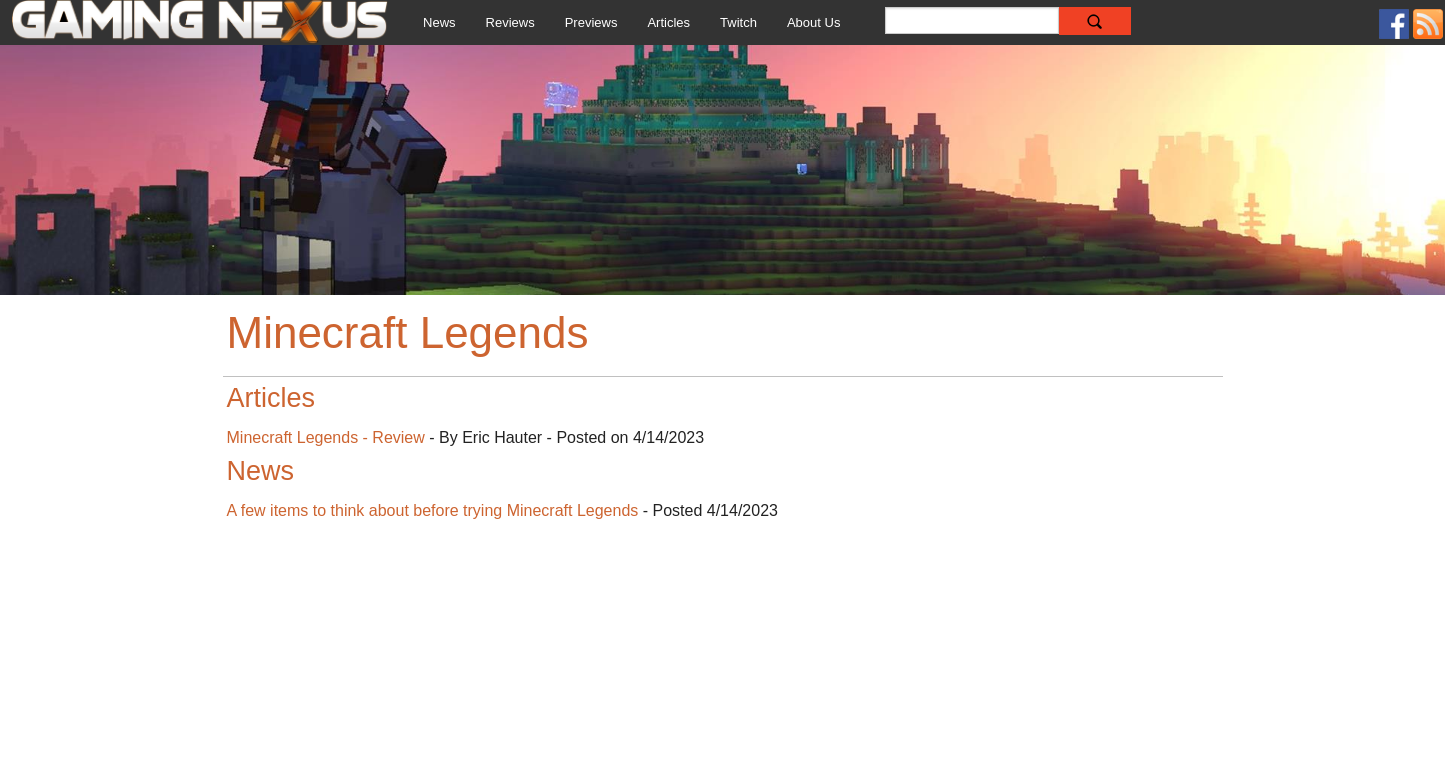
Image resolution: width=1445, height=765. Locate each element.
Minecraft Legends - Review (326, 437)
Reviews (510, 22)
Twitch (738, 22)
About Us (813, 22)
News (439, 22)
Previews (591, 22)
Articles (668, 22)
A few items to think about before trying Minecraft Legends (433, 510)
